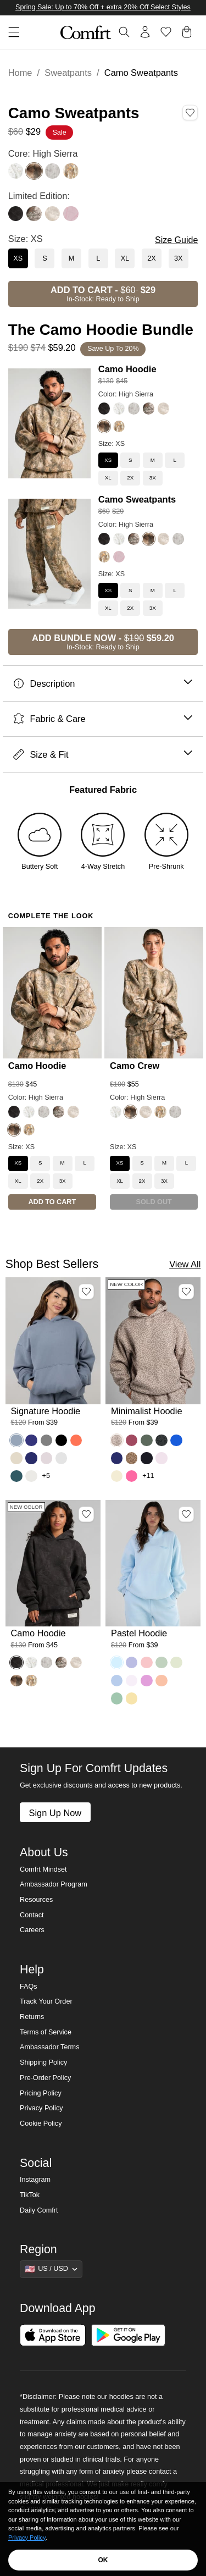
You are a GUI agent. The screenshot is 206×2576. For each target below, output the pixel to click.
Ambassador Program (53, 1884)
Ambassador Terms (49, 2047)
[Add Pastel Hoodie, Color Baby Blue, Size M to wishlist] (186, 1514)
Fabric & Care (102, 719)
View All (185, 1264)
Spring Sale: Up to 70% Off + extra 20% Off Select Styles (103, 7)
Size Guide (176, 240)
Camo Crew (134, 1066)
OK (103, 2560)
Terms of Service (45, 2032)
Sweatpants (68, 73)
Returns (32, 2017)
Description (102, 684)
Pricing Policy (41, 2093)
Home (20, 73)
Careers (32, 1930)
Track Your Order (46, 2001)
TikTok (30, 2195)
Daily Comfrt (39, 2210)
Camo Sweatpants (137, 499)
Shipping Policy (43, 2062)
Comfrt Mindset (43, 1869)
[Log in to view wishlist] (165, 31)
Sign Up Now (55, 1813)
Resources (36, 1900)
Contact (31, 1915)
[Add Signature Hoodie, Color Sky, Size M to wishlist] (86, 1291)
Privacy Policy (41, 2108)
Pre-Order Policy (45, 2078)
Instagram (35, 2179)
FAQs (28, 1986)
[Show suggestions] (51, 2269)
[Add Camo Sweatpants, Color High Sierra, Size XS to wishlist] (190, 112)
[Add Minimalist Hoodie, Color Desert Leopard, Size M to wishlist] (186, 1291)
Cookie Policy (41, 2123)
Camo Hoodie (127, 369)
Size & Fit (102, 755)
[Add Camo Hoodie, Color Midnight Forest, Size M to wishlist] (86, 1514)
